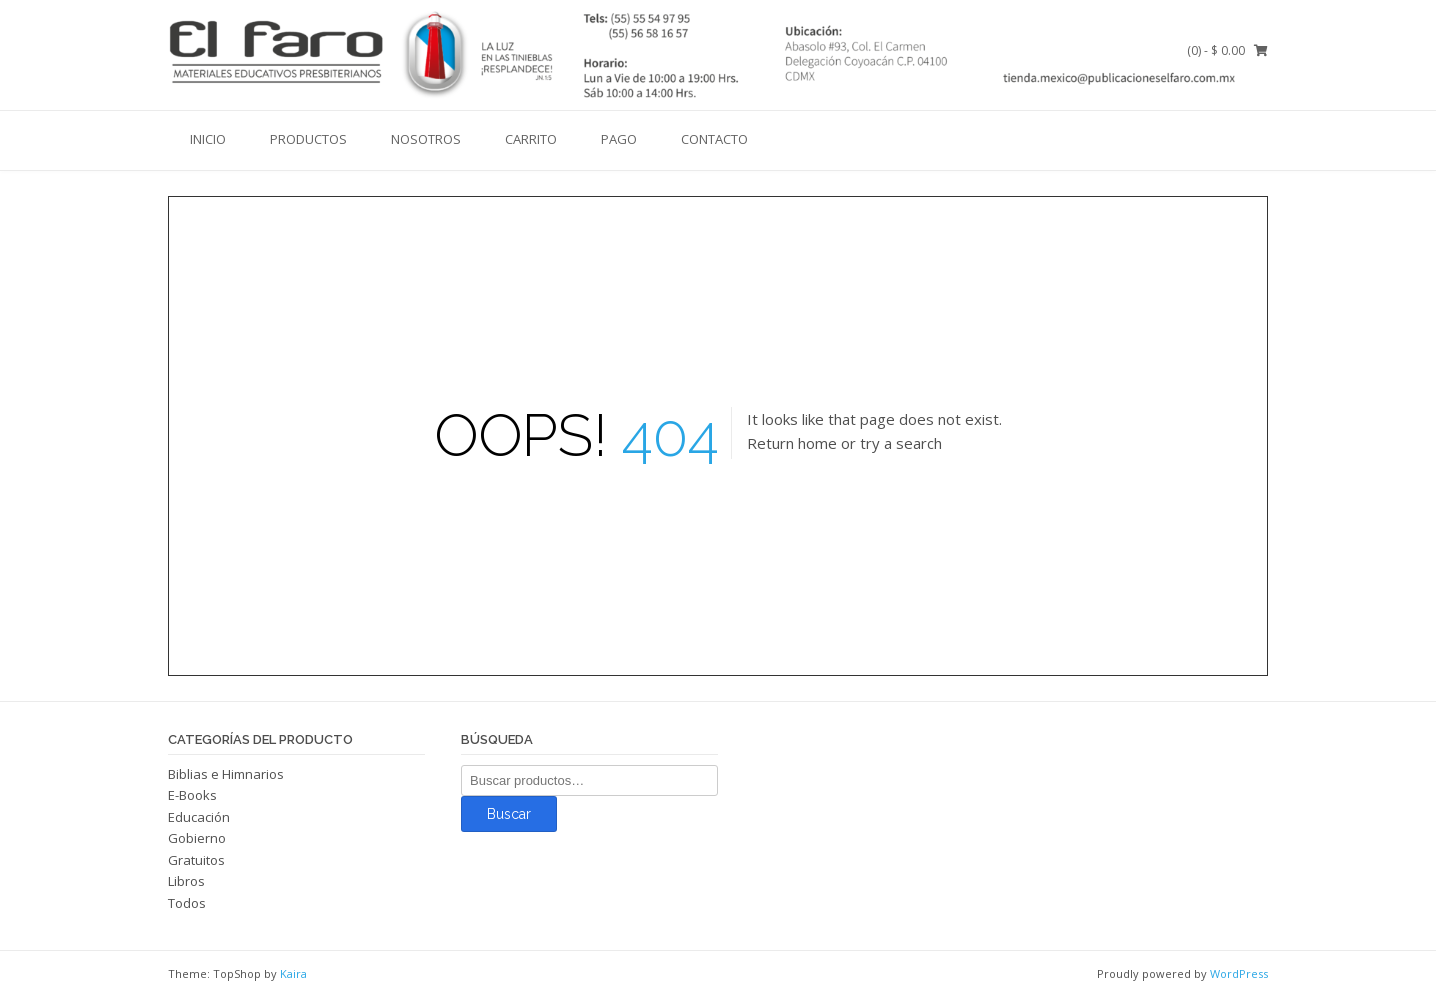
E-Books (192, 795)
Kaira (293, 973)
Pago (619, 139)
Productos (308, 139)
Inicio (208, 139)
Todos (187, 903)
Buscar (509, 814)
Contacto (714, 139)
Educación (199, 817)
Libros (186, 881)
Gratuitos (196, 860)
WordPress (1239, 973)
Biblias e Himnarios (226, 774)
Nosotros (426, 139)
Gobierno (197, 838)
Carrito (531, 139)
